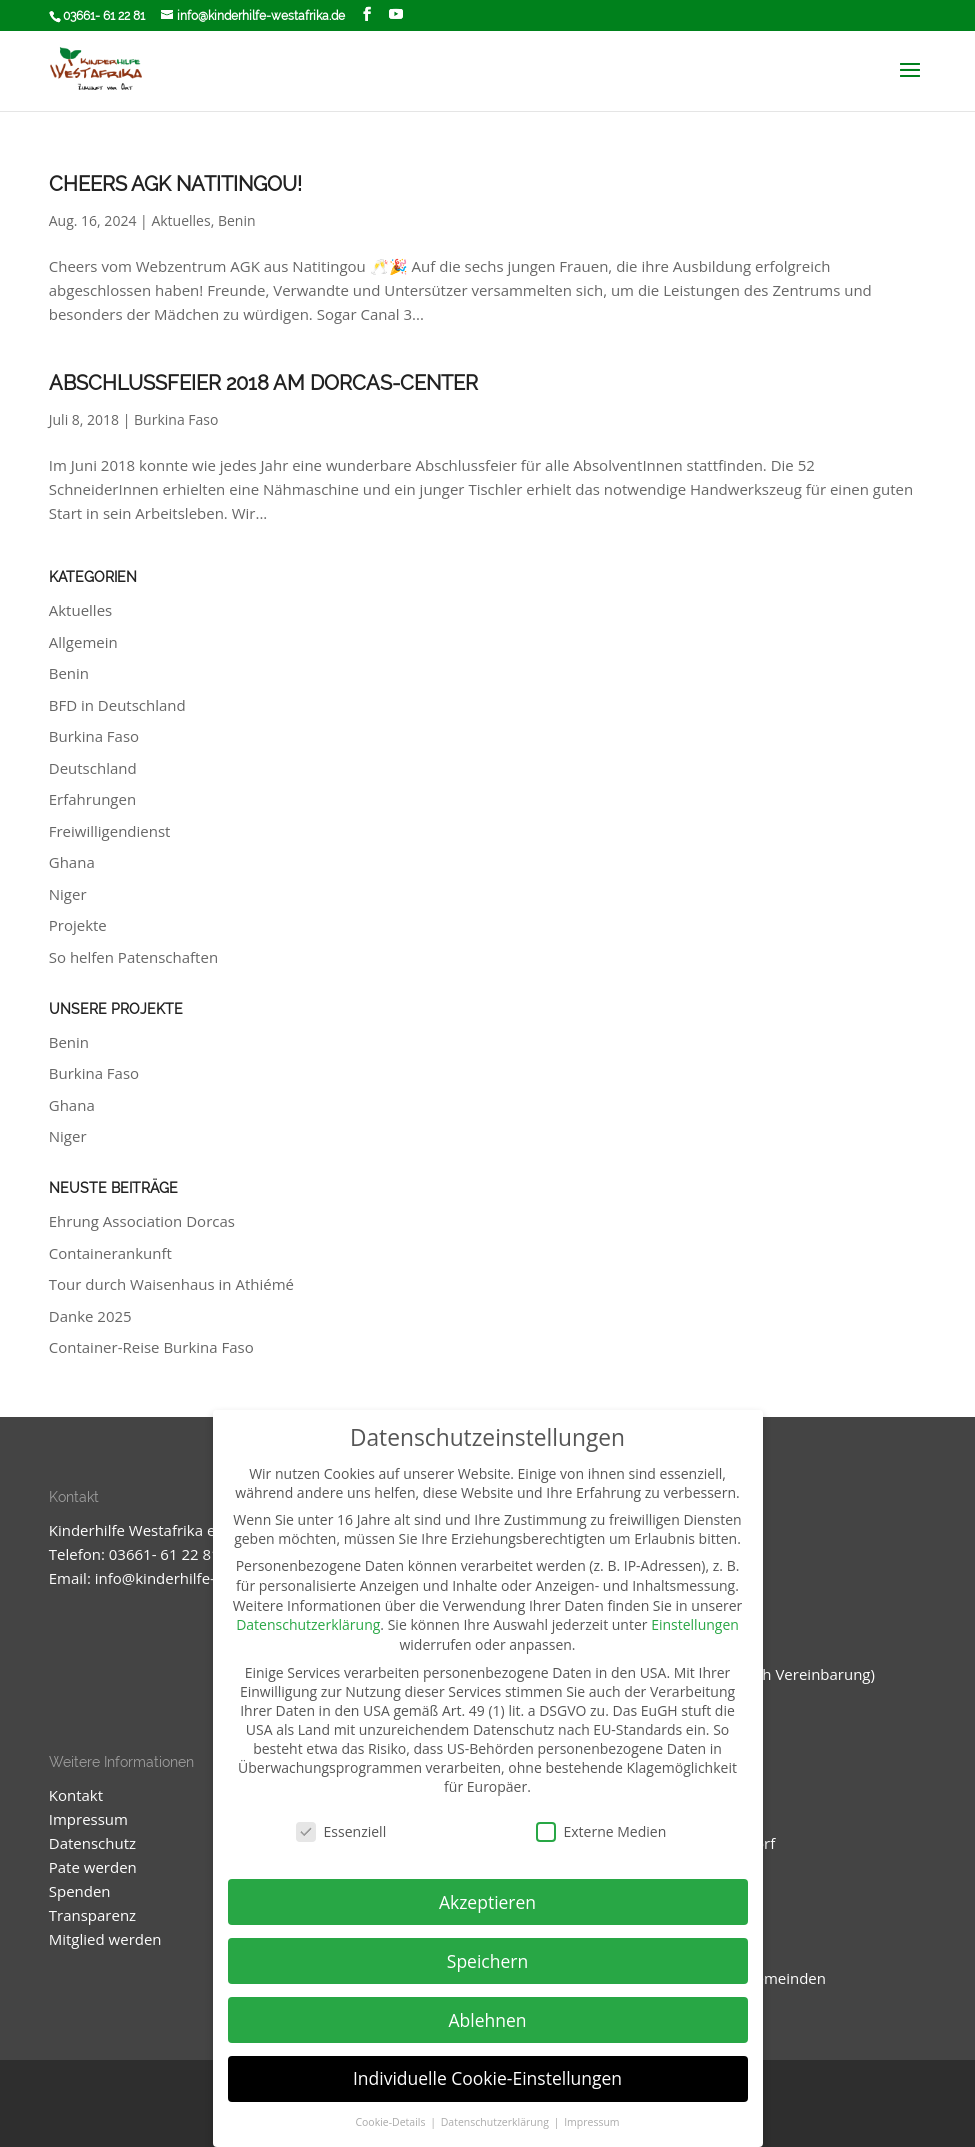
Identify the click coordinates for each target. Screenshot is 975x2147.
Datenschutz (92, 1843)
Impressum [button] (591, 2122)
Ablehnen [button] (487, 2020)
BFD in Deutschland (117, 705)
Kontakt (76, 1795)
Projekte (78, 925)
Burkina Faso (176, 419)
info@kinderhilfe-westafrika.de (202, 1578)
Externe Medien (601, 1831)
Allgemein (83, 642)
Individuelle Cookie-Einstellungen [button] (487, 2078)
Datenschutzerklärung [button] (496, 2122)
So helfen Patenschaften (133, 957)
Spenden (80, 1891)
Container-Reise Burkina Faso (151, 1347)
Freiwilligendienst (110, 831)
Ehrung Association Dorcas (142, 1221)
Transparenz (92, 1915)
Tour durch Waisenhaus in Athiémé (171, 1284)
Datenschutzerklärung (308, 1624)
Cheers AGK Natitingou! (175, 184)
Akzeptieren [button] (487, 1902)
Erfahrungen (92, 799)
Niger (68, 894)
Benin (237, 220)
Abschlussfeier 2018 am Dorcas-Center (263, 383)
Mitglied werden (105, 1939)
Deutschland (93, 768)
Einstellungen (695, 1624)
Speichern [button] (487, 1961)
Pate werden (93, 1867)
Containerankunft (110, 1253)
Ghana (72, 862)
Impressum (88, 1819)
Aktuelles (180, 220)
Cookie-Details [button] (391, 2122)
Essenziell (341, 1831)
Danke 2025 (90, 1316)
